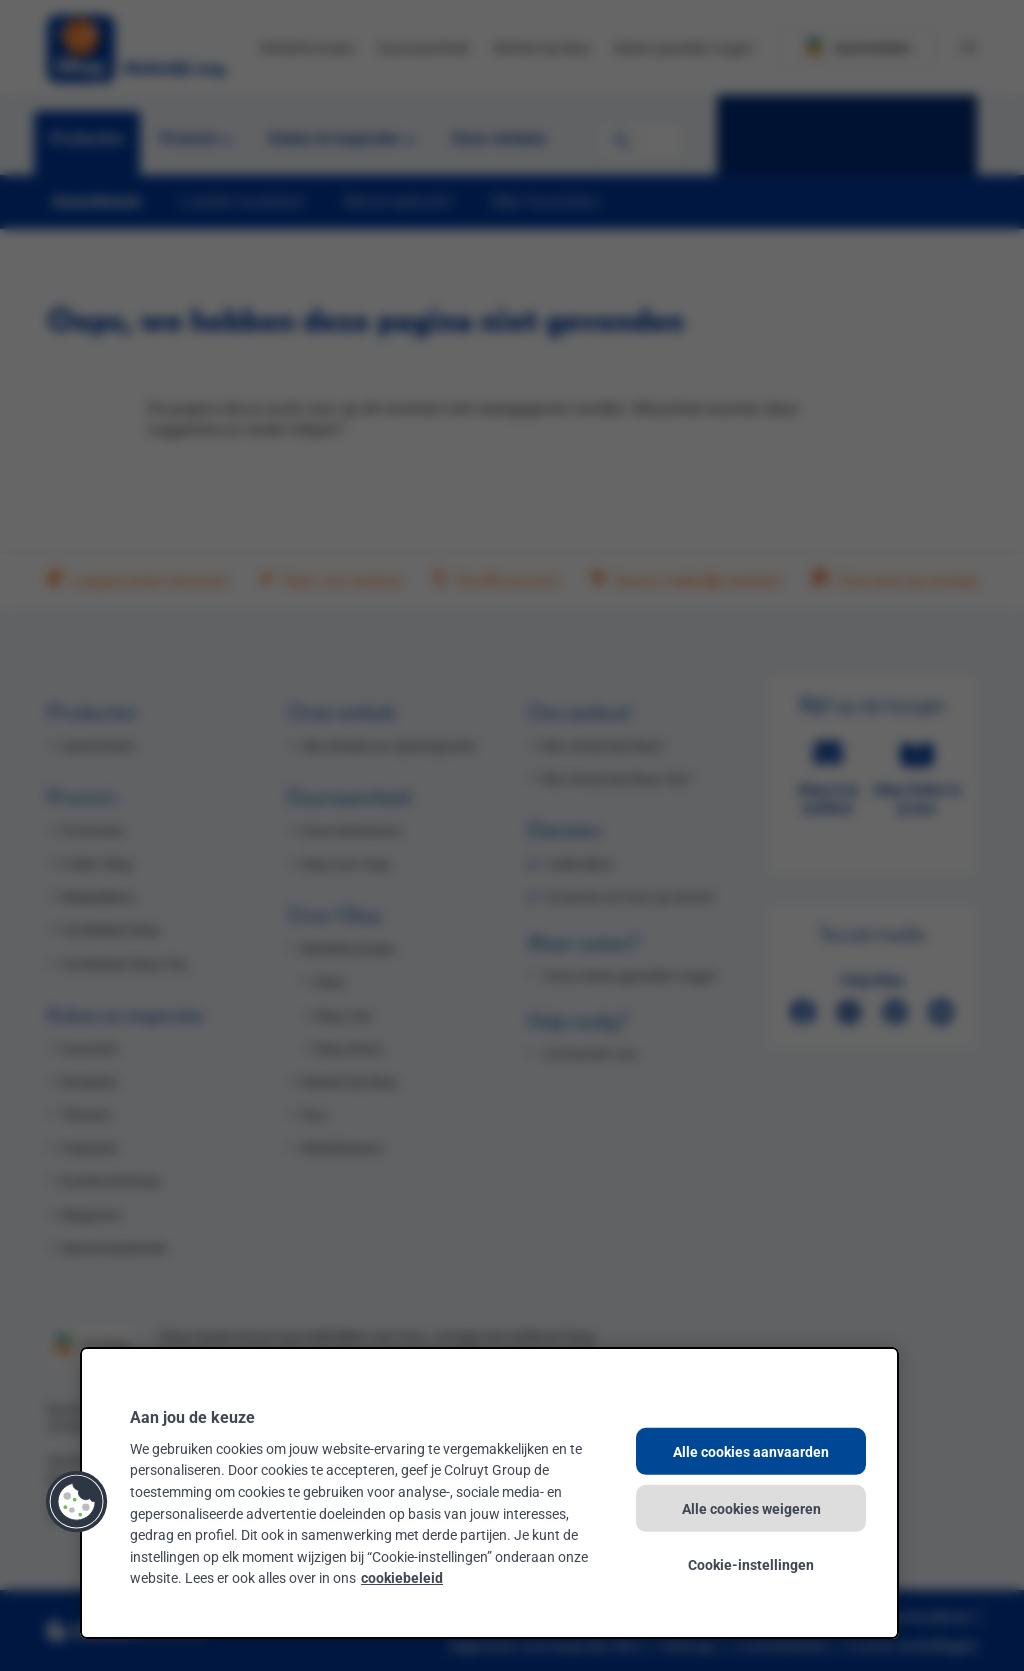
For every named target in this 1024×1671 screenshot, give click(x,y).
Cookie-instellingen (751, 1564)
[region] (489, 1493)
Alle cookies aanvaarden (751, 1451)
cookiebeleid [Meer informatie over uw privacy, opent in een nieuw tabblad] (402, 1577)
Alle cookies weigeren (751, 1507)
